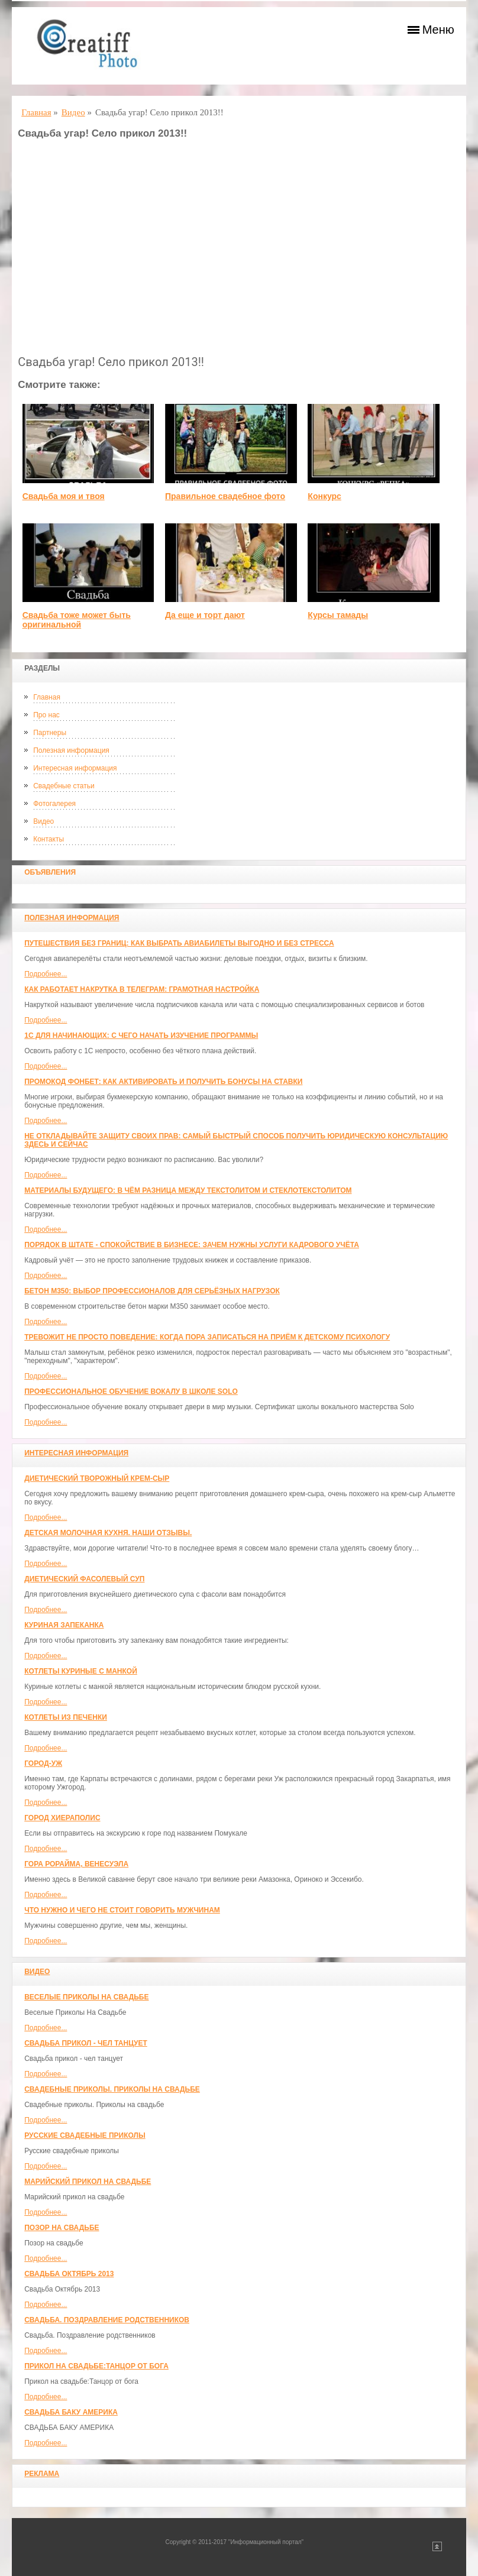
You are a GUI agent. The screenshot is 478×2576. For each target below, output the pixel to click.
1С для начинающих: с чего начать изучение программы (141, 1035)
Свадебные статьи (63, 786)
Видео (43, 821)
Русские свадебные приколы (85, 2135)
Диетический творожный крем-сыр (96, 1478)
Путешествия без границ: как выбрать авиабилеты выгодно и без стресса (179, 943)
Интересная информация (75, 768)
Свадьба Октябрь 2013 (69, 2274)
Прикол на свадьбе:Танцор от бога (96, 2366)
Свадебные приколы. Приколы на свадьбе (112, 2089)
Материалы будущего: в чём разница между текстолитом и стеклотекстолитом (187, 1190)
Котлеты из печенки (65, 1717)
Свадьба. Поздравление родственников (106, 2320)
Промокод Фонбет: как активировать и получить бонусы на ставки (163, 1081)
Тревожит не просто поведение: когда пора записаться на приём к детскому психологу (207, 1337)
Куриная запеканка (64, 1625)
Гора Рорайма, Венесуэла (76, 1864)
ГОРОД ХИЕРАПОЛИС (62, 1818)
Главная (46, 697)
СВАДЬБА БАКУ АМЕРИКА (71, 2412)
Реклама (41, 2474)
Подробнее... (45, 974)
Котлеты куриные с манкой (80, 1671)
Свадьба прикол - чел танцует (85, 2043)
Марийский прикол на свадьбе (87, 2181)
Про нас (46, 715)
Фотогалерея (54, 804)
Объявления (50, 872)
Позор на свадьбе (61, 2228)
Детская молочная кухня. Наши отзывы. (108, 1533)
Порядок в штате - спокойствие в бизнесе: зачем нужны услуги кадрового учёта (191, 1245)
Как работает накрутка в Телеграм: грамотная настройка (141, 989)
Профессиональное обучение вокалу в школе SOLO (131, 1391)
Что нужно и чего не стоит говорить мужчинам (122, 1910)
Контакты (48, 839)
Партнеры (49, 733)
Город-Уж (43, 1763)
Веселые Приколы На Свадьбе (86, 1997)
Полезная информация (71, 750)
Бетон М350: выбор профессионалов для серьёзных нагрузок (152, 1291)
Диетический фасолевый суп (84, 1579)
